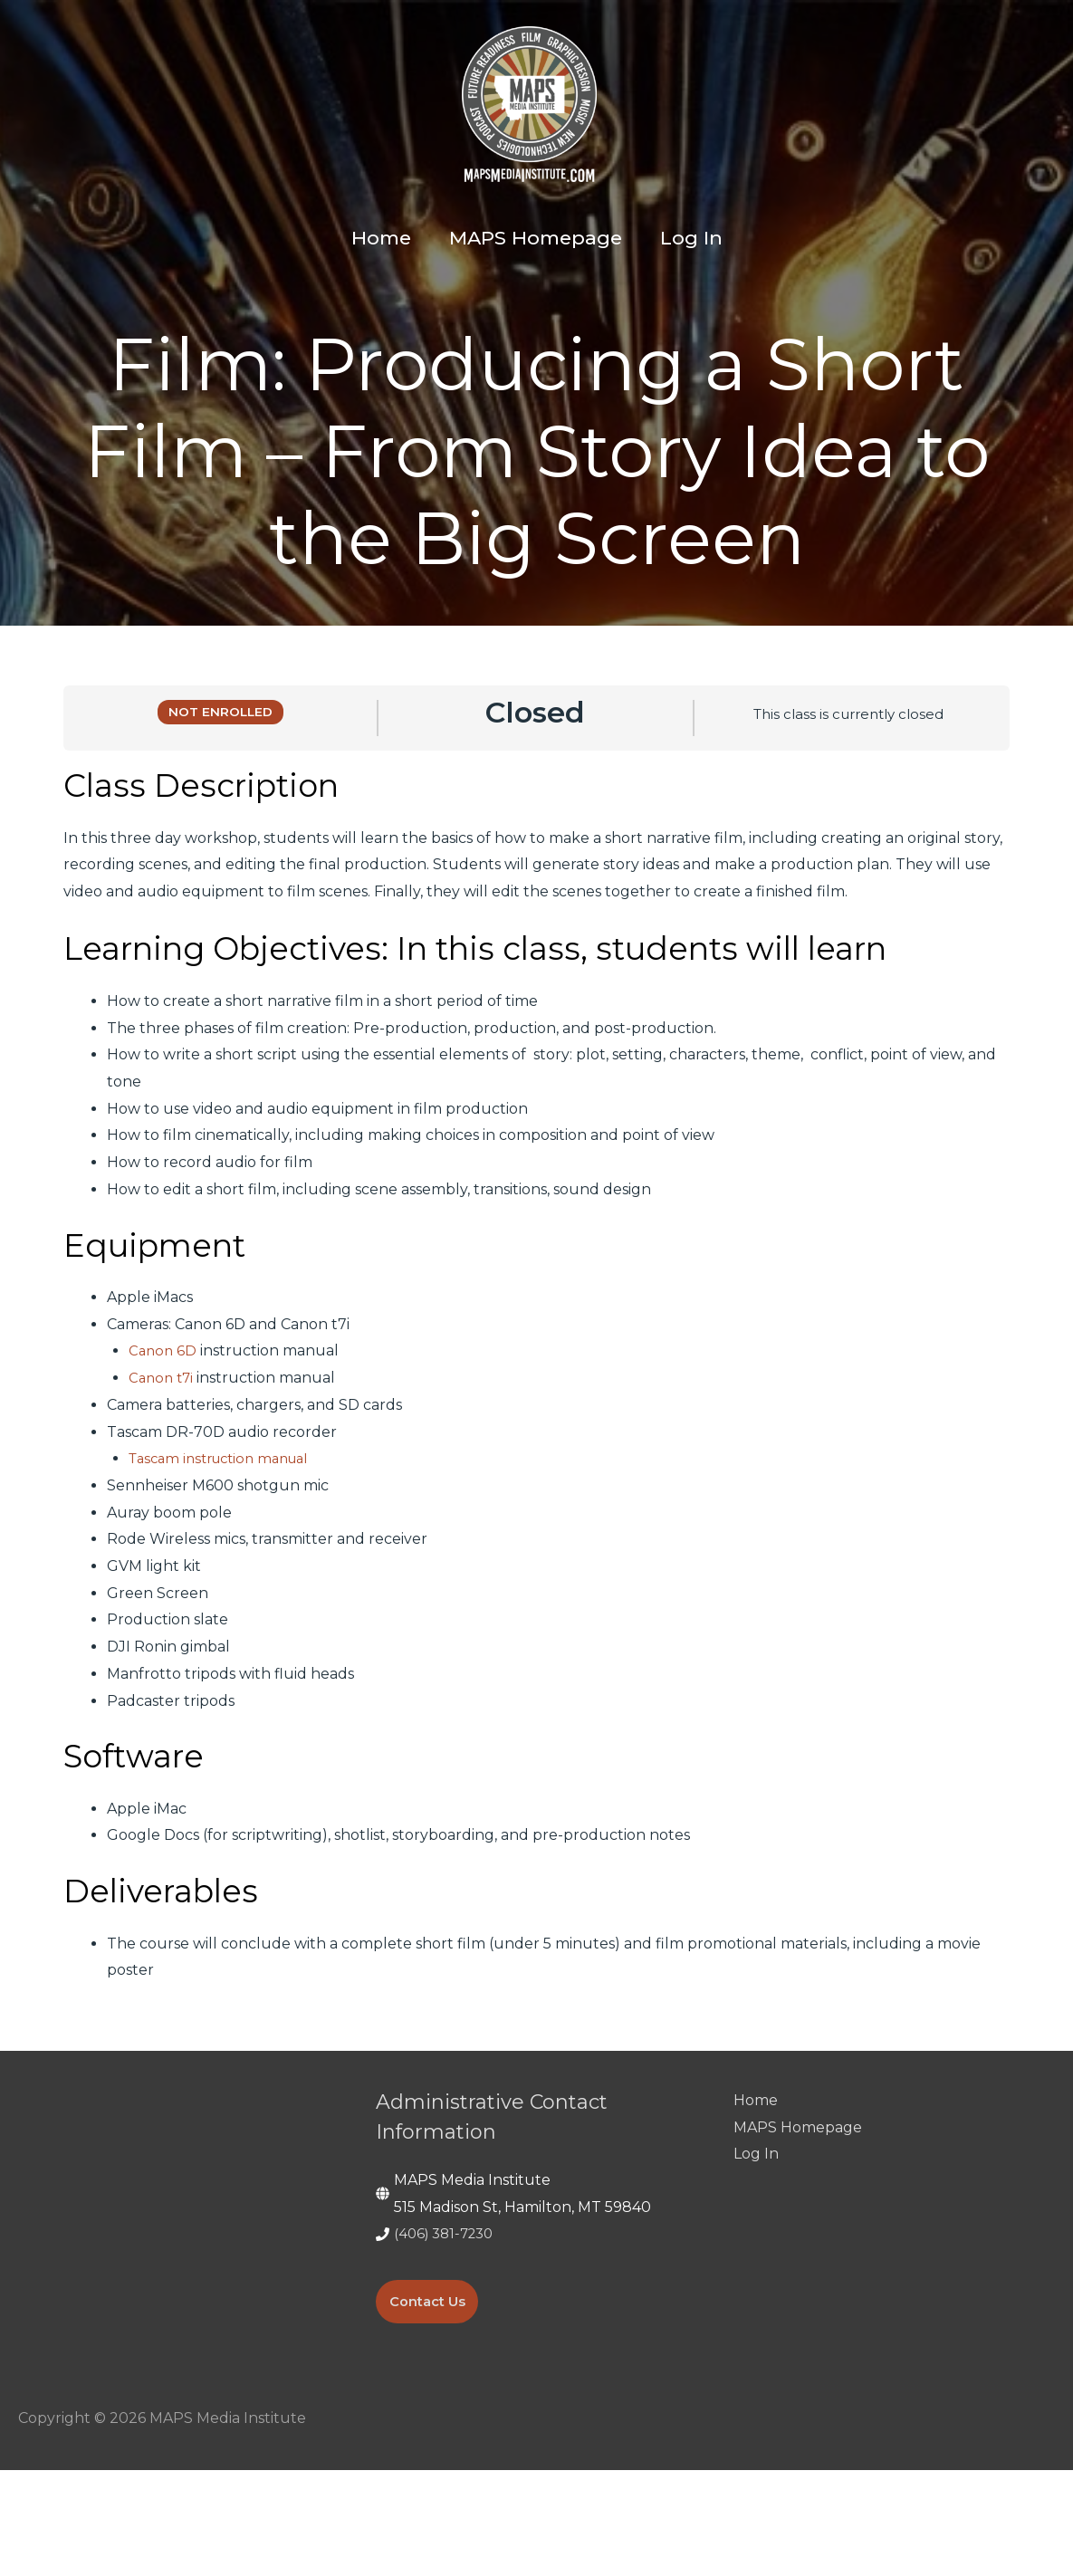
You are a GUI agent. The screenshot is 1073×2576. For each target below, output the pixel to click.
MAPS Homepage (797, 2233)
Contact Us (432, 2407)
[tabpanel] (536, 1480)
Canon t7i (163, 1483)
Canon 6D (164, 1457)
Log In (756, 2260)
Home (755, 2206)
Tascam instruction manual (227, 1565)
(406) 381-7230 (448, 2340)
